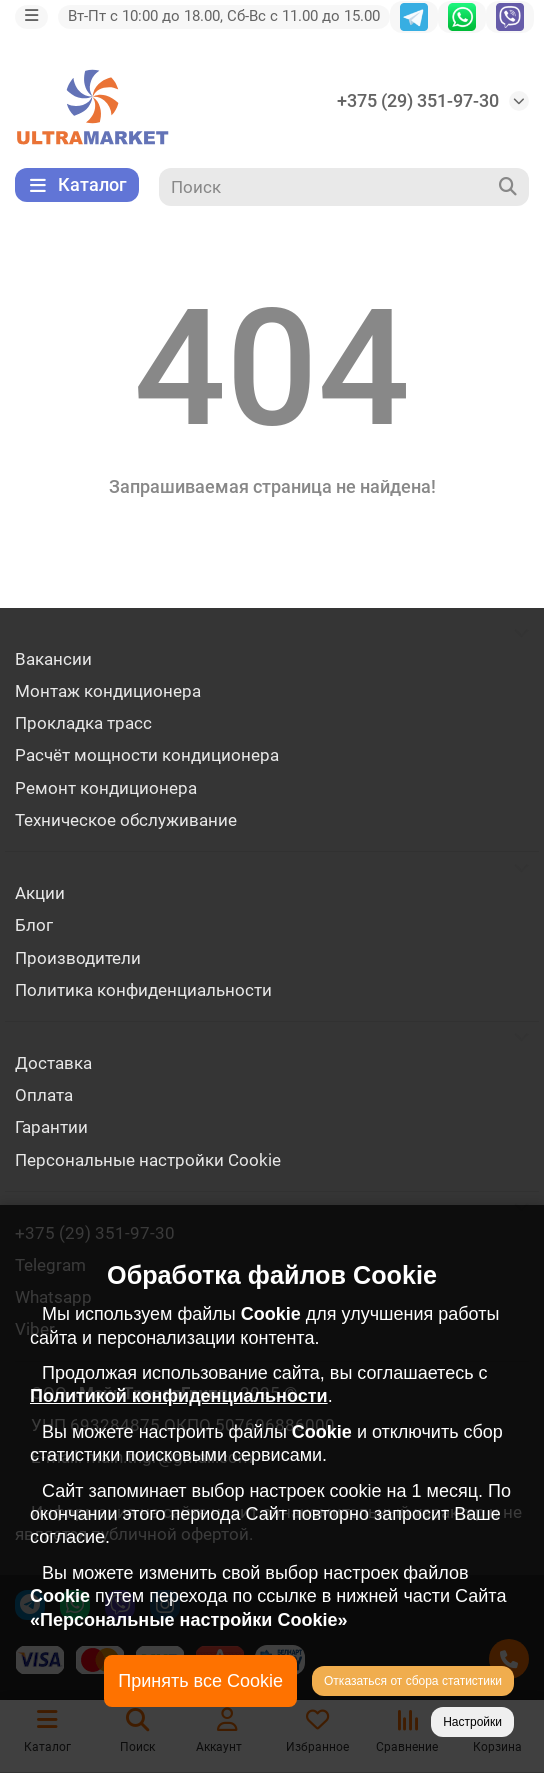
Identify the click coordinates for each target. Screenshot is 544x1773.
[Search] (344, 187)
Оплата (44, 1095)
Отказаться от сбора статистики (413, 1681)
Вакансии (53, 659)
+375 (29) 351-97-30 (418, 100)
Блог (34, 925)
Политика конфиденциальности (143, 990)
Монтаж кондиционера (108, 691)
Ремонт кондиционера (106, 788)
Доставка (53, 1063)
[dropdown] (31, 17)
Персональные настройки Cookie (148, 1160)
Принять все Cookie (200, 1681)
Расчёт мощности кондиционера (147, 755)
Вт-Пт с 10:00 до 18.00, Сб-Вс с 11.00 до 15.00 (224, 16)
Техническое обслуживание (126, 820)
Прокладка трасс (83, 723)
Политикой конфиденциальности (179, 1396)
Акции (40, 893)
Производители (78, 958)
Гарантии (51, 1127)
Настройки (472, 1722)
